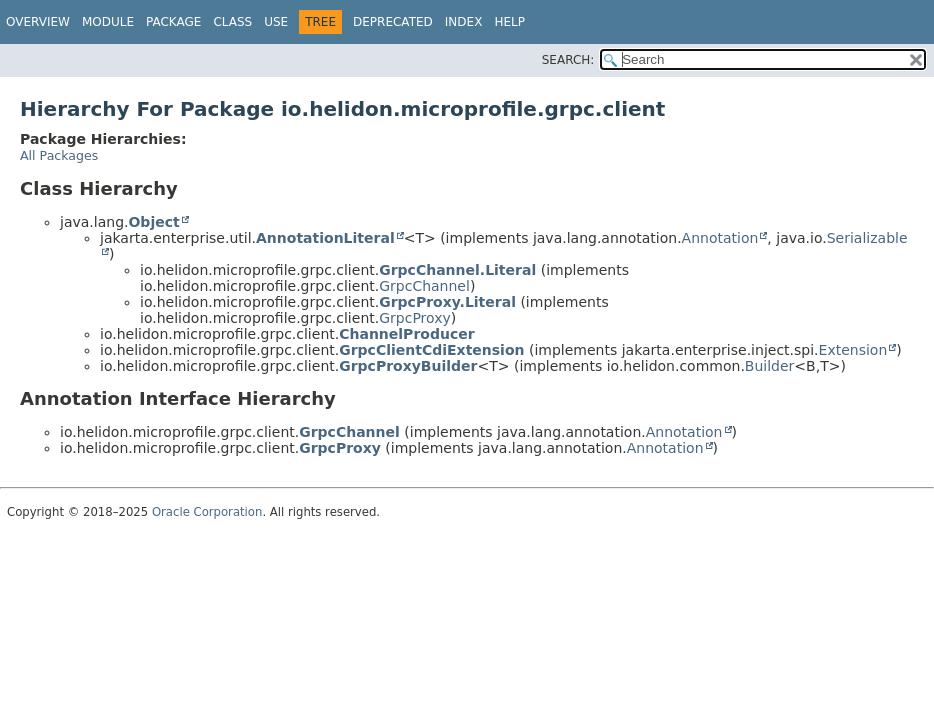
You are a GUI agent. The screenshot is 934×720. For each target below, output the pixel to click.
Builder (770, 366)
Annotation (720, 238)
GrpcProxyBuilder (408, 366)
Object (153, 222)
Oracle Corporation (207, 512)
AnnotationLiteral (325, 238)
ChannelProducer (406, 334)
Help (509, 22)
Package (173, 22)
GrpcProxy (415, 318)
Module (108, 22)
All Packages (59, 155)
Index (464, 22)
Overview (38, 22)
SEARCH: (568, 60)
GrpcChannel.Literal (457, 270)
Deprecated (393, 22)
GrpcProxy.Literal (447, 302)
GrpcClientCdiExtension (431, 350)
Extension (853, 350)
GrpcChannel (424, 286)
